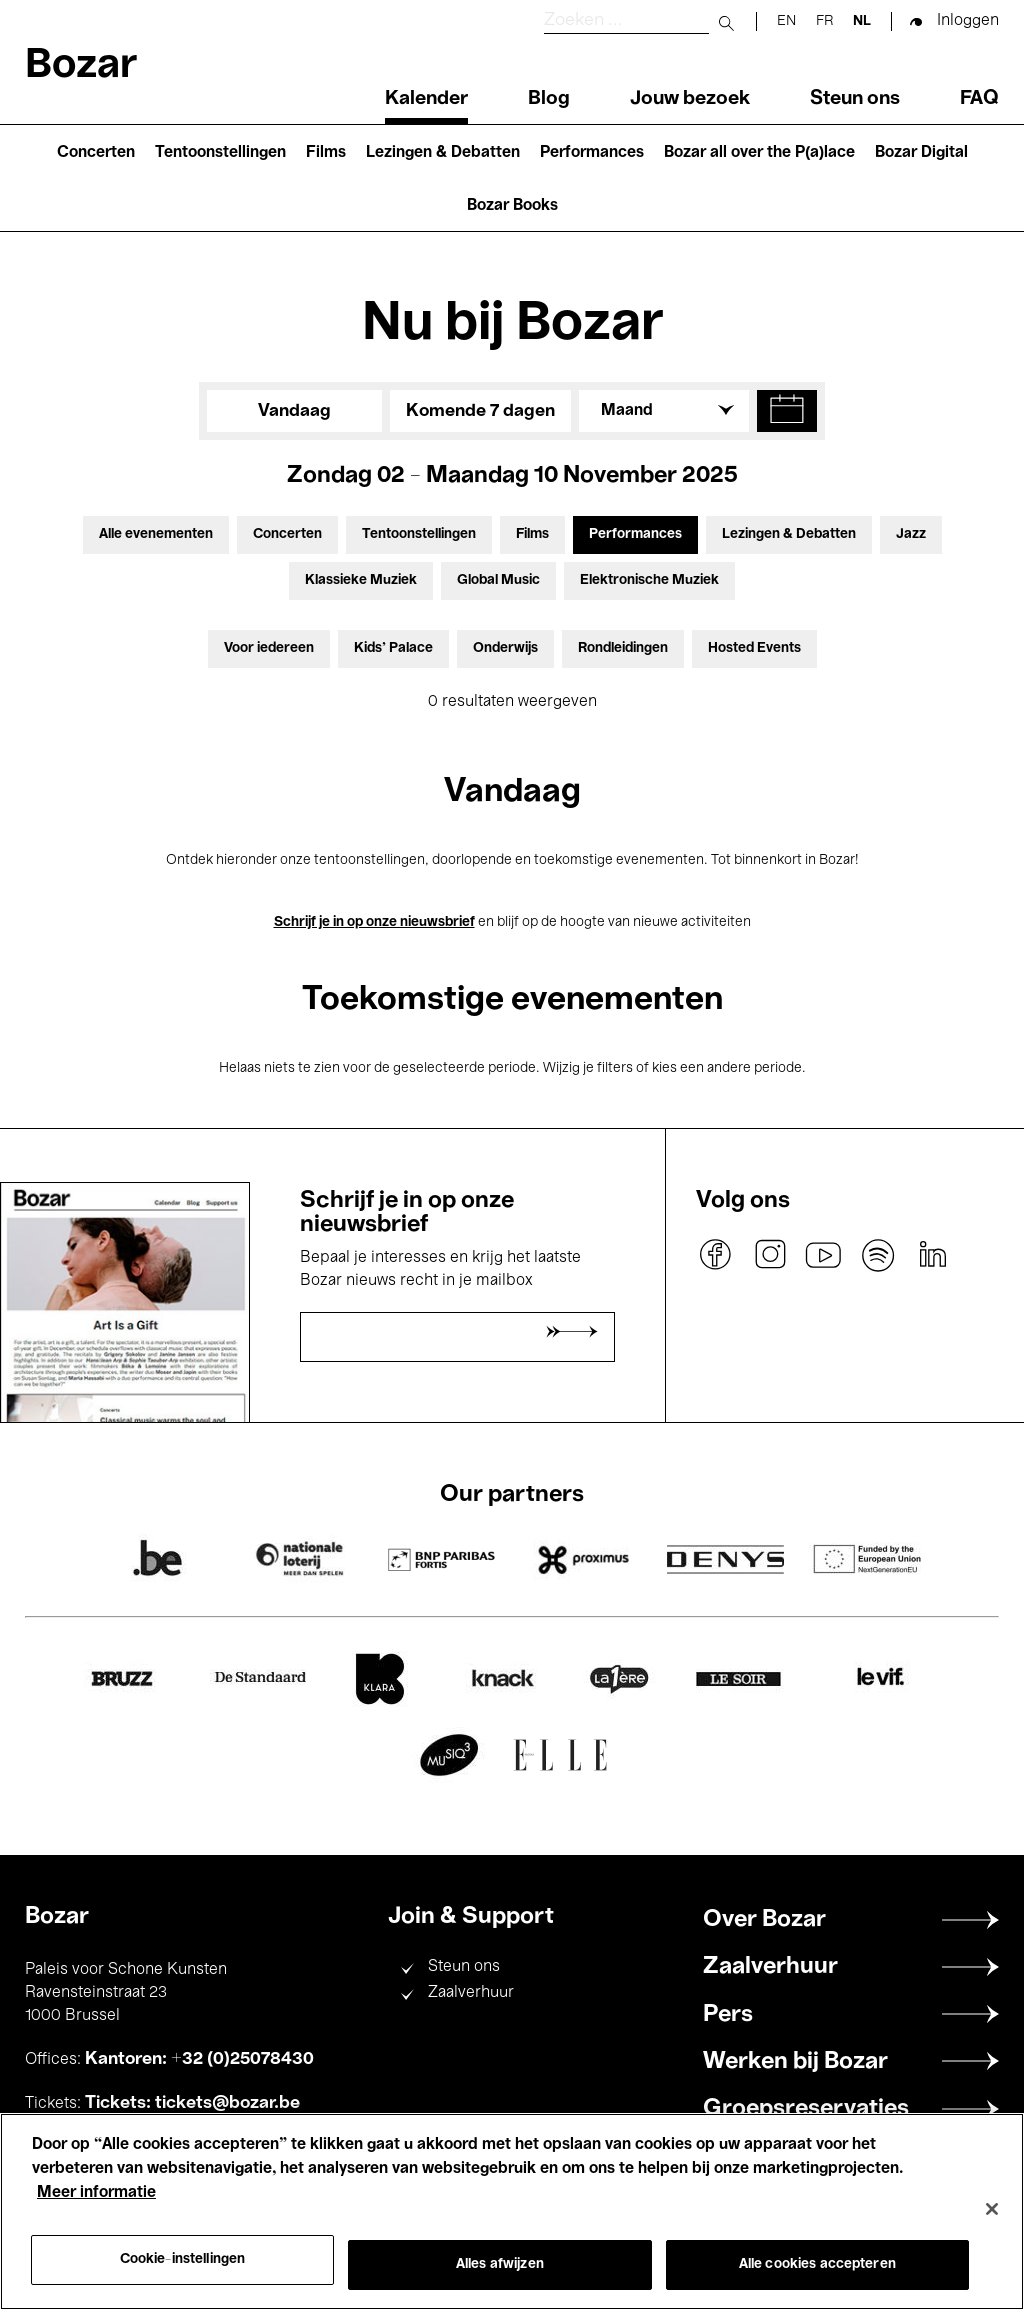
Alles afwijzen (500, 2264)
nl (862, 21)
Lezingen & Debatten (443, 153)
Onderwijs (505, 648)
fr (824, 21)
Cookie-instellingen (183, 2259)
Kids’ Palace (393, 648)
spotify (878, 1255)
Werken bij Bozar (795, 2062)
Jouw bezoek (690, 99)
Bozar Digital (921, 153)
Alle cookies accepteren (817, 2264)
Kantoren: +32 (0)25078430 (199, 2059)
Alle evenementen (156, 534)
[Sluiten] (992, 2209)
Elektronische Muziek (649, 580)
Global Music (498, 580)
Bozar (81, 66)
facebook (716, 1255)
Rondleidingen (623, 648)
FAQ (979, 99)
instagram (770, 1255)
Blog (549, 99)
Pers (728, 2015)
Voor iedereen (269, 648)
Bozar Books (512, 206)
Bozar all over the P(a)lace (759, 153)
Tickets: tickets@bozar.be (192, 2103)
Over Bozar (764, 1920)
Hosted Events (754, 648)
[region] (512, 2211)
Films (326, 153)
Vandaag (294, 411)
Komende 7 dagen (480, 411)
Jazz (911, 534)
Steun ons (855, 99)
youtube (824, 1255)
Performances (592, 153)
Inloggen (968, 21)
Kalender (426, 99)
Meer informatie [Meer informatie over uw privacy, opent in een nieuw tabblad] (96, 2193)
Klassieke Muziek (361, 580)
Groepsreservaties (806, 2109)
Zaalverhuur (471, 1993)
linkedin (932, 1255)
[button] (787, 411)
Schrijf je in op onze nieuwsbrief (374, 922)
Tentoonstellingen (220, 153)
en (786, 21)
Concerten (96, 153)
